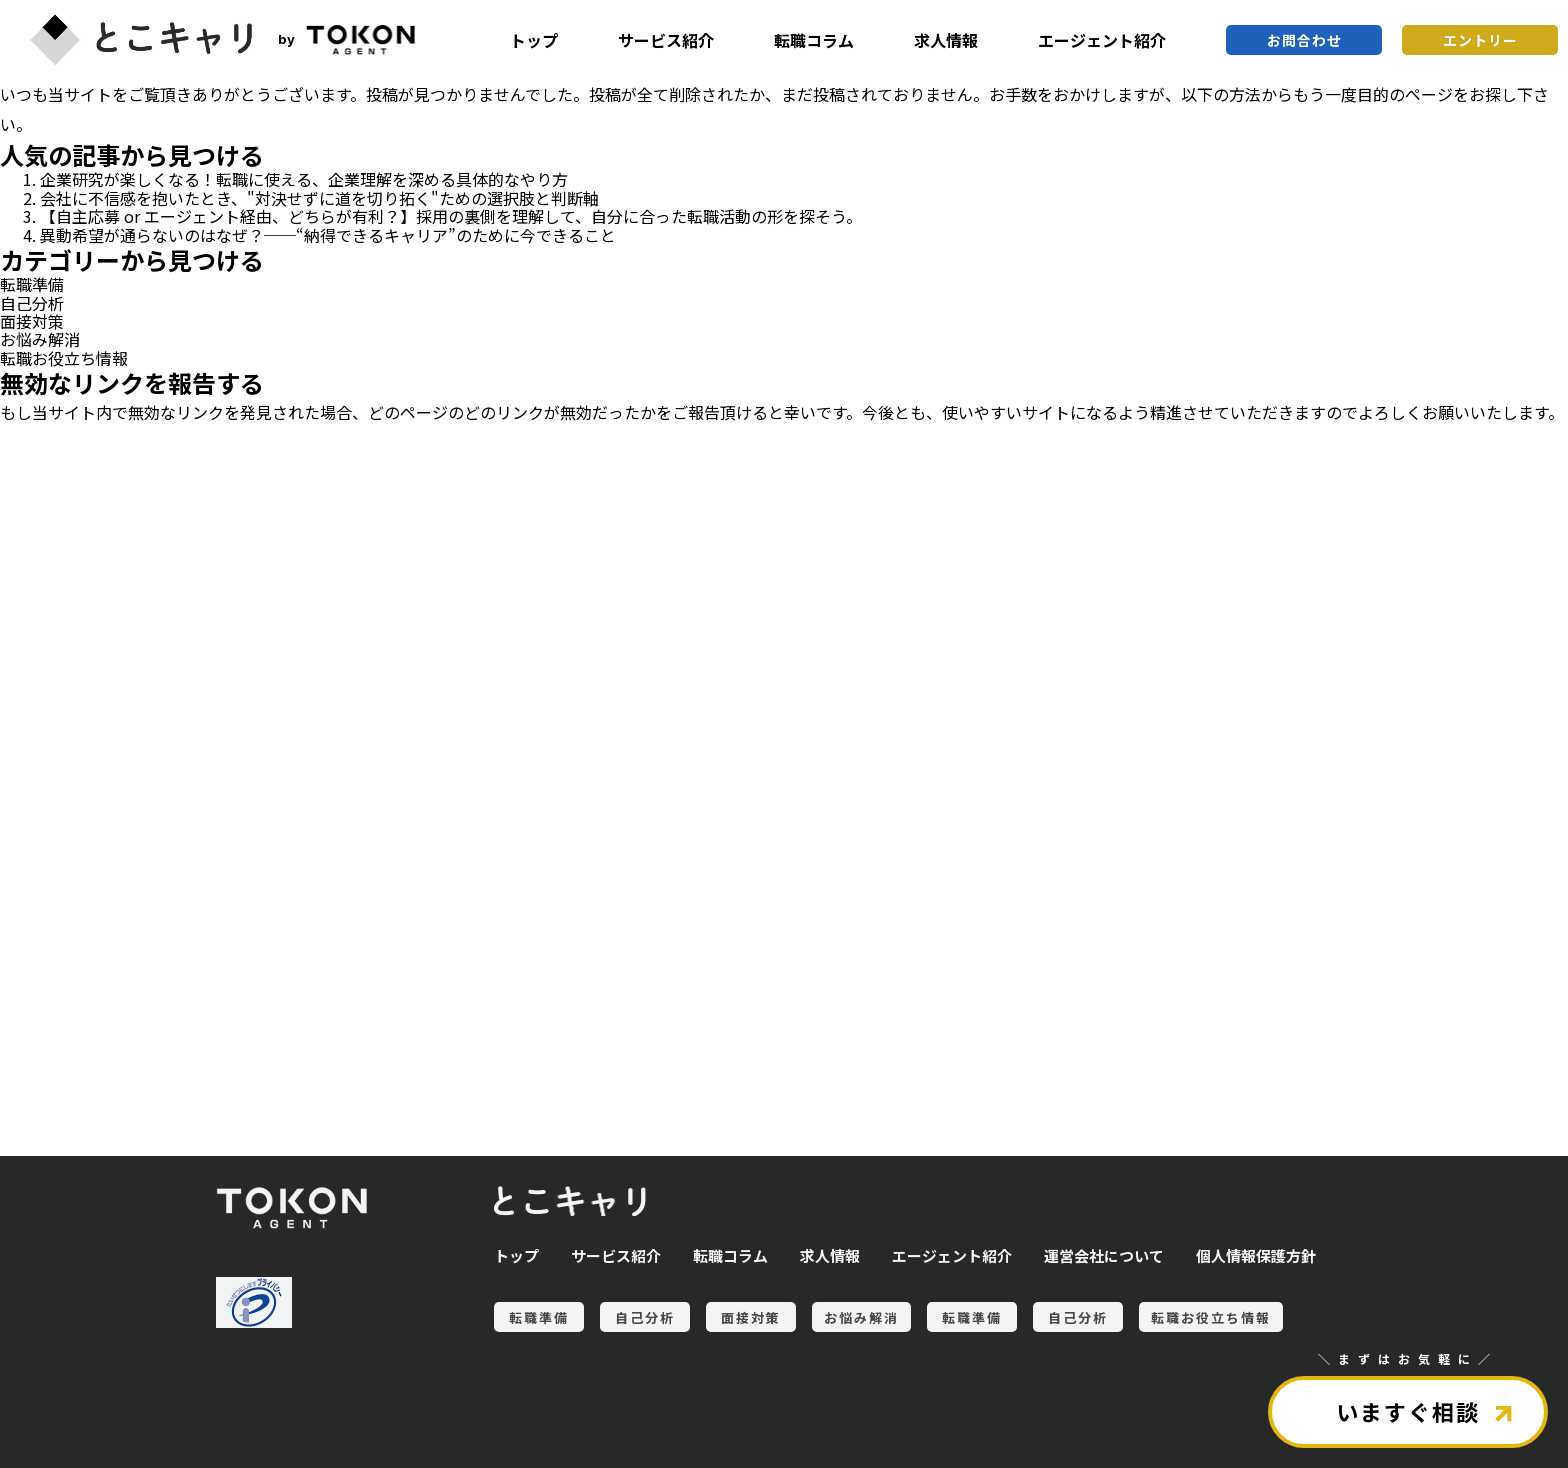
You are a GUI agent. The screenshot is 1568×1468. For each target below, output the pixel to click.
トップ (534, 40)
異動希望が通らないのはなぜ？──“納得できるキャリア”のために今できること (328, 235)
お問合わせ (1304, 40)
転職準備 (32, 284)
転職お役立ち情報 (64, 358)
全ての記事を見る (120, 1043)
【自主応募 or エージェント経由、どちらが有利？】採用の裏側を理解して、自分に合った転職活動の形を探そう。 (451, 216)
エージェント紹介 (1102, 40)
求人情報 (946, 40)
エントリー (1480, 40)
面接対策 (32, 321)
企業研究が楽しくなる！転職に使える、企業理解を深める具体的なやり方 (304, 179)
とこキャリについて (120, 1111)
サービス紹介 (666, 40)
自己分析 (32, 303)
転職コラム (814, 40)
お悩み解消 (40, 339)
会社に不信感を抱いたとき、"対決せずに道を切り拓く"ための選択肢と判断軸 (319, 198)
